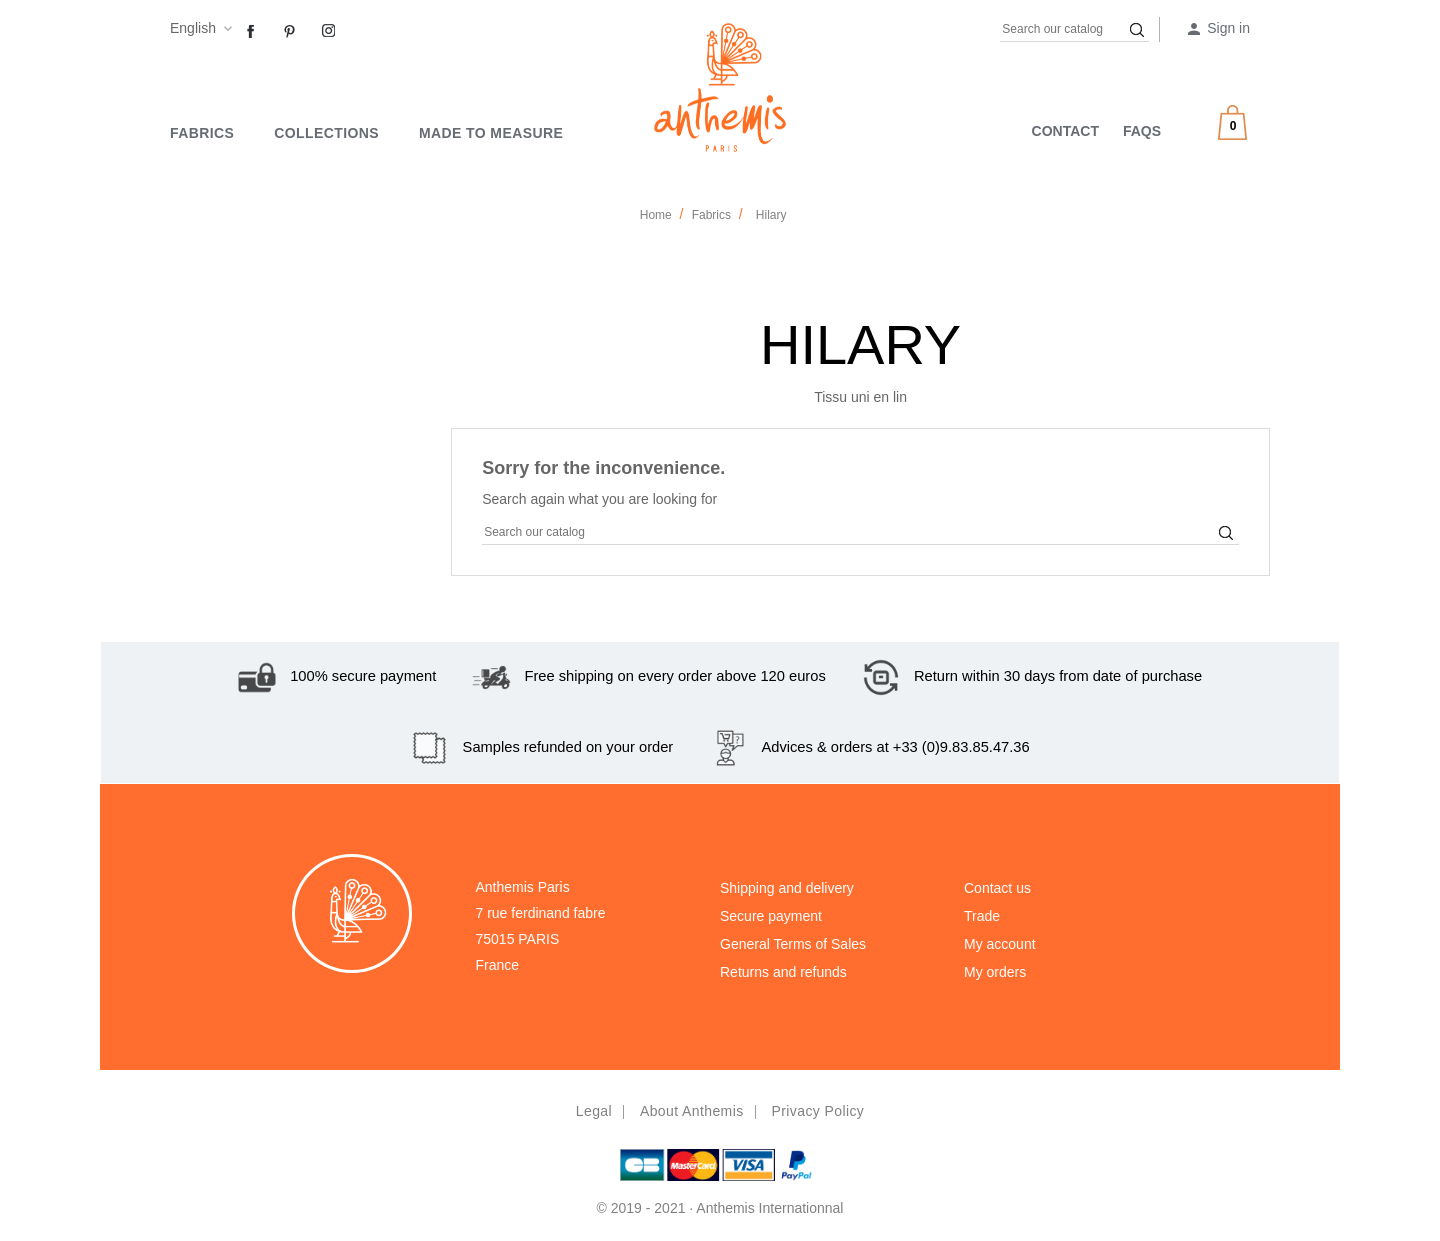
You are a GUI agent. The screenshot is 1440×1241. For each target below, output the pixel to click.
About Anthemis (692, 1111)
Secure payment (771, 916)
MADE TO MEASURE (491, 133)
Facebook (251, 32)
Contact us (997, 888)
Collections (326, 133)
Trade (982, 916)
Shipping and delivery (787, 888)
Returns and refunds (783, 972)
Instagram (329, 32)
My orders (995, 972)
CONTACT (1065, 131)
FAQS (1142, 131)
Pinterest (290, 32)
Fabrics (202, 133)
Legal (594, 1111)
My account (1000, 944)
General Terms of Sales (793, 944)
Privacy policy (817, 1111)
